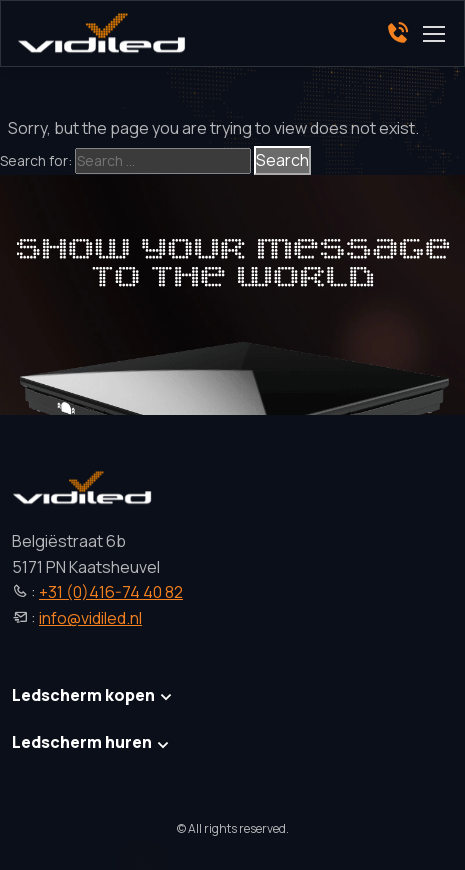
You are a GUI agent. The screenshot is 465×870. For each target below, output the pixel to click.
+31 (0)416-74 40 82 (111, 592)
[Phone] (397, 34)
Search (282, 160)
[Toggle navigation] (433, 34)
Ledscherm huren (82, 742)
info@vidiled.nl (90, 618)
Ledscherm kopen (83, 695)
